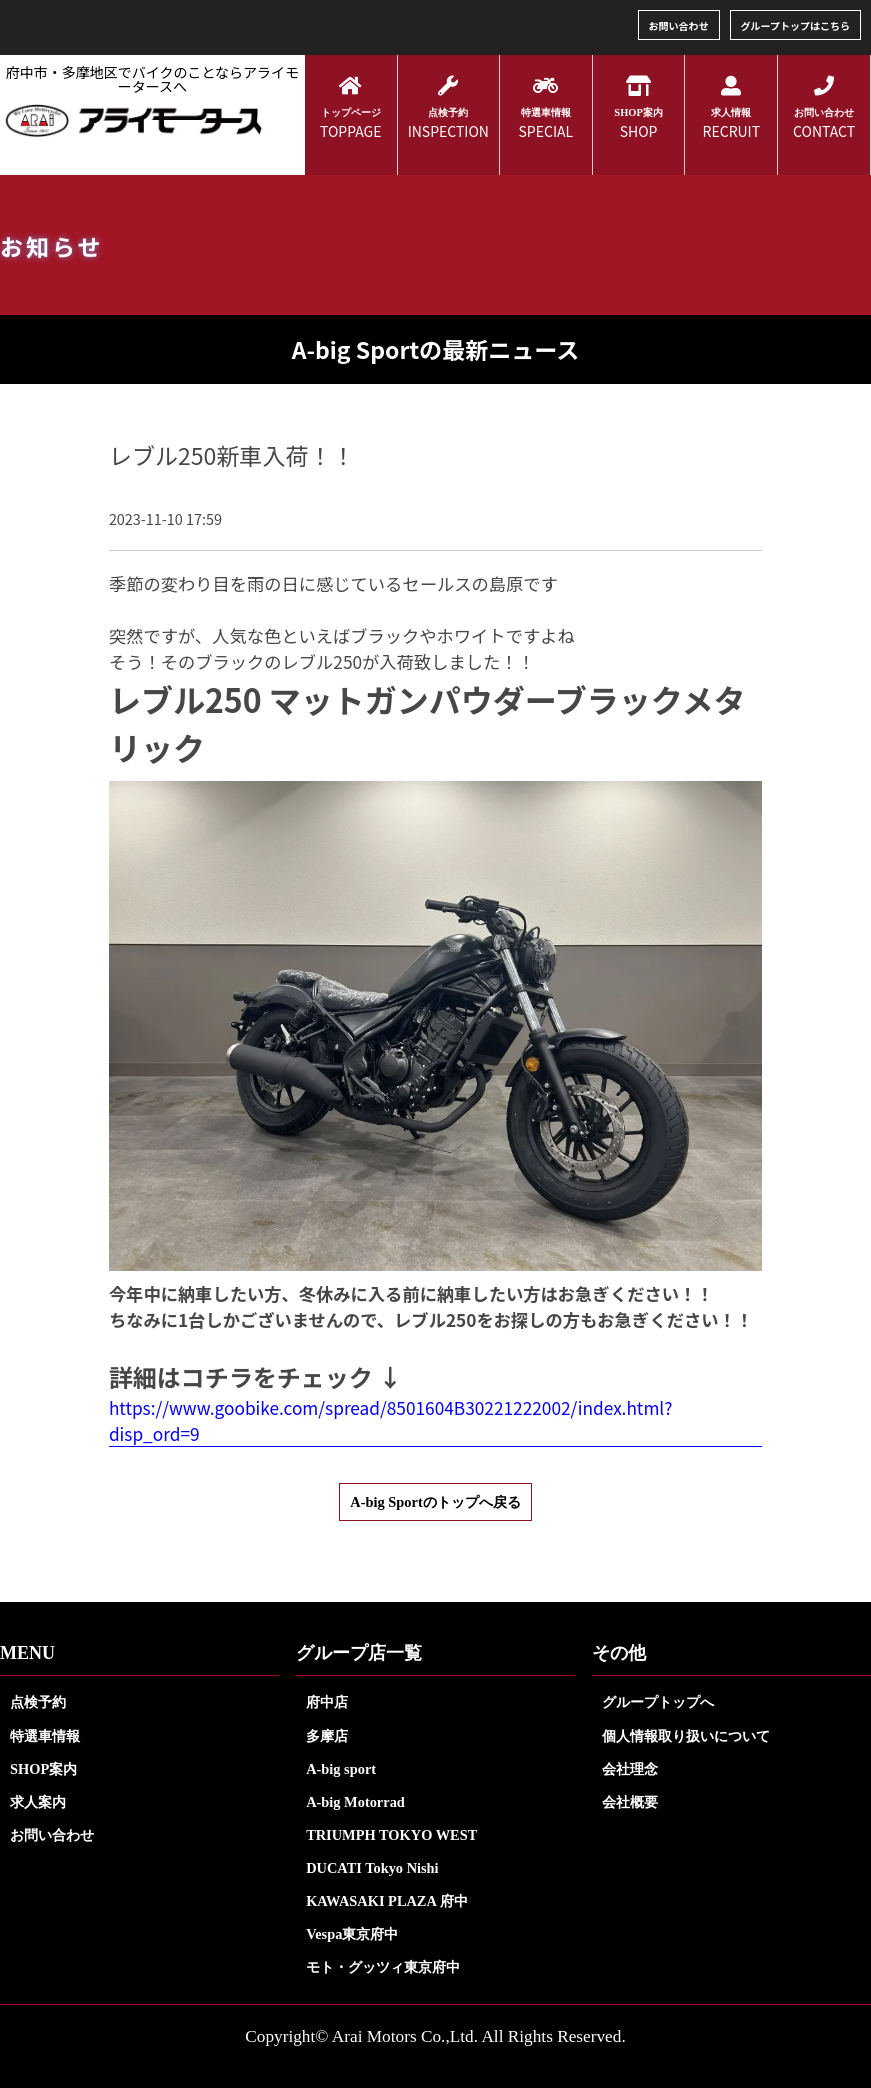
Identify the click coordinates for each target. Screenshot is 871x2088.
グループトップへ (658, 1702)
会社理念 (630, 1769)
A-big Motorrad (355, 1802)
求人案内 (38, 1802)
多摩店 (327, 1736)
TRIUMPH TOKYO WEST (391, 1835)
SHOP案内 (43, 1769)
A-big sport (341, 1769)
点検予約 (38, 1702)
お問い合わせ (679, 25)
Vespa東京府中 (352, 1934)
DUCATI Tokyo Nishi (372, 1868)
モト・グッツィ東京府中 (383, 1967)
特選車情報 (45, 1736)
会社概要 (630, 1802)
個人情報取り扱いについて (686, 1736)
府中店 (327, 1702)
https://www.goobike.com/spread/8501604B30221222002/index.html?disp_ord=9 (391, 1420)
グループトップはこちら (795, 25)
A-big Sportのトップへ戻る (435, 1502)
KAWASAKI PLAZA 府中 (387, 1901)
